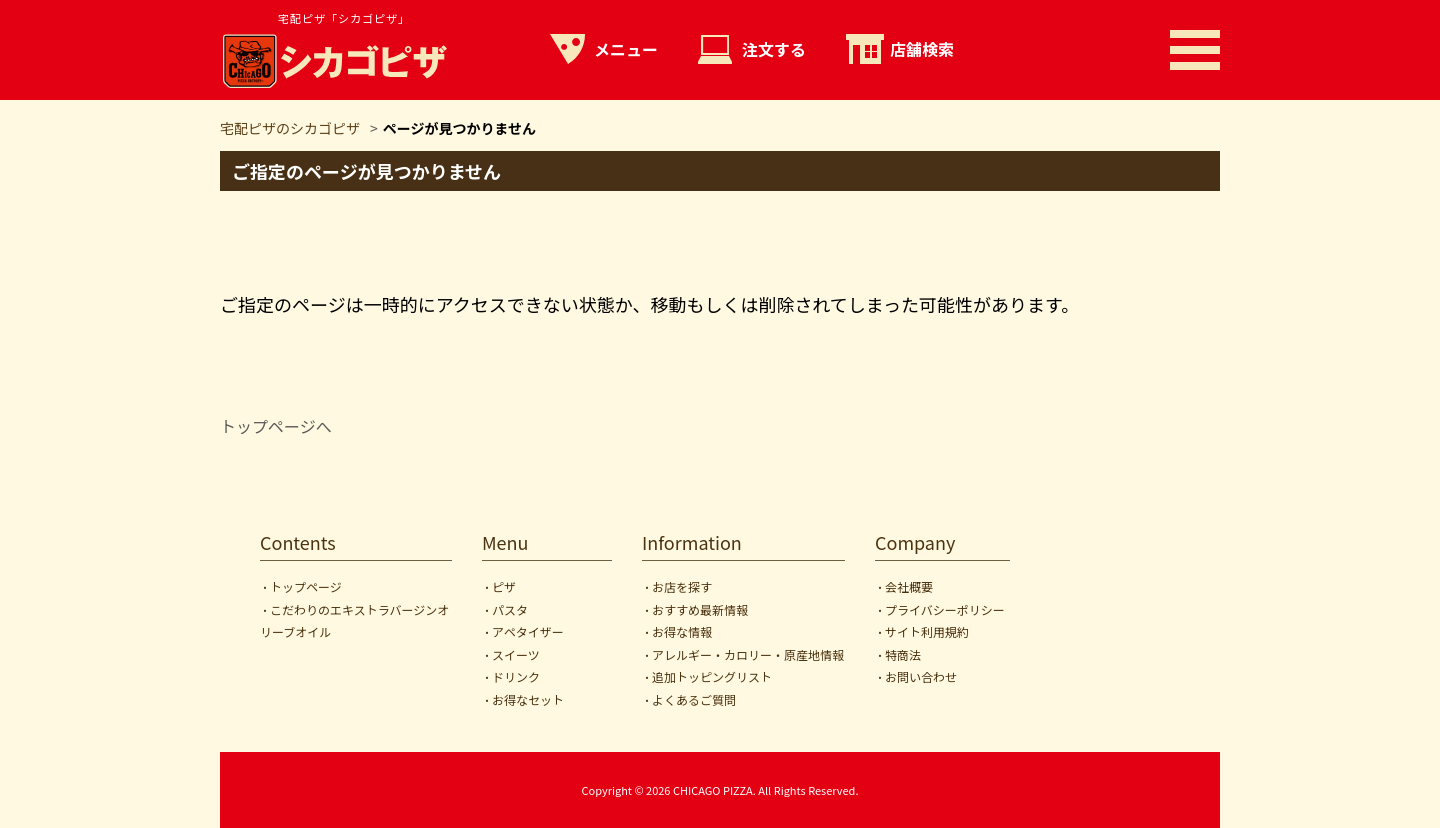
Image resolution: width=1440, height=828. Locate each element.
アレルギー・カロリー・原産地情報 (748, 654)
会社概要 (909, 586)
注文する (774, 49)
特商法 (903, 654)
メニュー (626, 49)
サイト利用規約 (927, 631)
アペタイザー (528, 631)
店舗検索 (922, 49)
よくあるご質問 (694, 699)
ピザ (504, 586)
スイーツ (516, 654)
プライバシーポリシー (945, 609)
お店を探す (682, 586)
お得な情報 (682, 631)
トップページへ (276, 426)
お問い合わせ (921, 676)
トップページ (306, 586)
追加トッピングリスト (712, 676)
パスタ (510, 609)
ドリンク (516, 676)
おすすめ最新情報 (700, 609)
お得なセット (528, 699)
